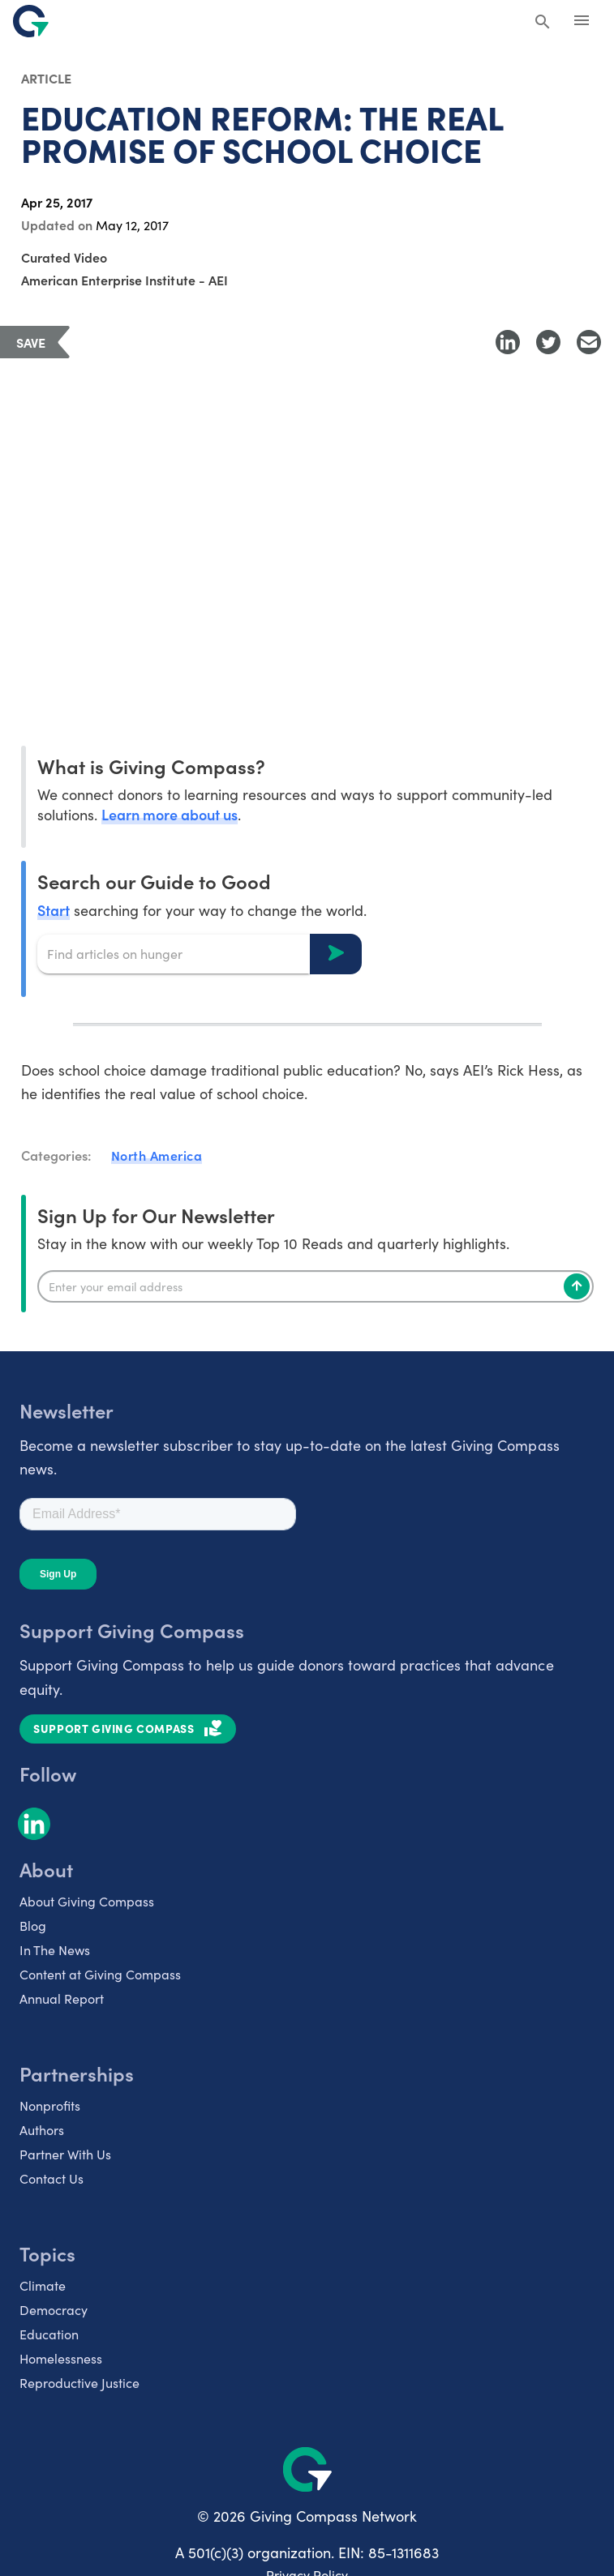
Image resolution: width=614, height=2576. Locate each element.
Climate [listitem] (42, 2285)
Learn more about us (169, 814)
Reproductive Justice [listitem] (79, 2382)
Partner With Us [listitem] (65, 2154)
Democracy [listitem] (53, 2309)
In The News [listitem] (54, 1949)
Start (53, 910)
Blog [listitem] (32, 1925)
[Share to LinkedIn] (508, 342)
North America (157, 1155)
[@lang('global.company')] (31, 21)
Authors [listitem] (41, 2129)
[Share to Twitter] (548, 342)
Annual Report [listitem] (61, 1998)
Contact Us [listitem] (51, 2178)
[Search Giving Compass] (542, 22)
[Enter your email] (315, 1286)
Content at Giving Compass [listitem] (100, 1974)
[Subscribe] (577, 1286)
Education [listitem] (49, 2334)
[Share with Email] (589, 342)
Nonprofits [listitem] (49, 2105)
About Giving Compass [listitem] (86, 1901)
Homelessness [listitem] (60, 2358)
